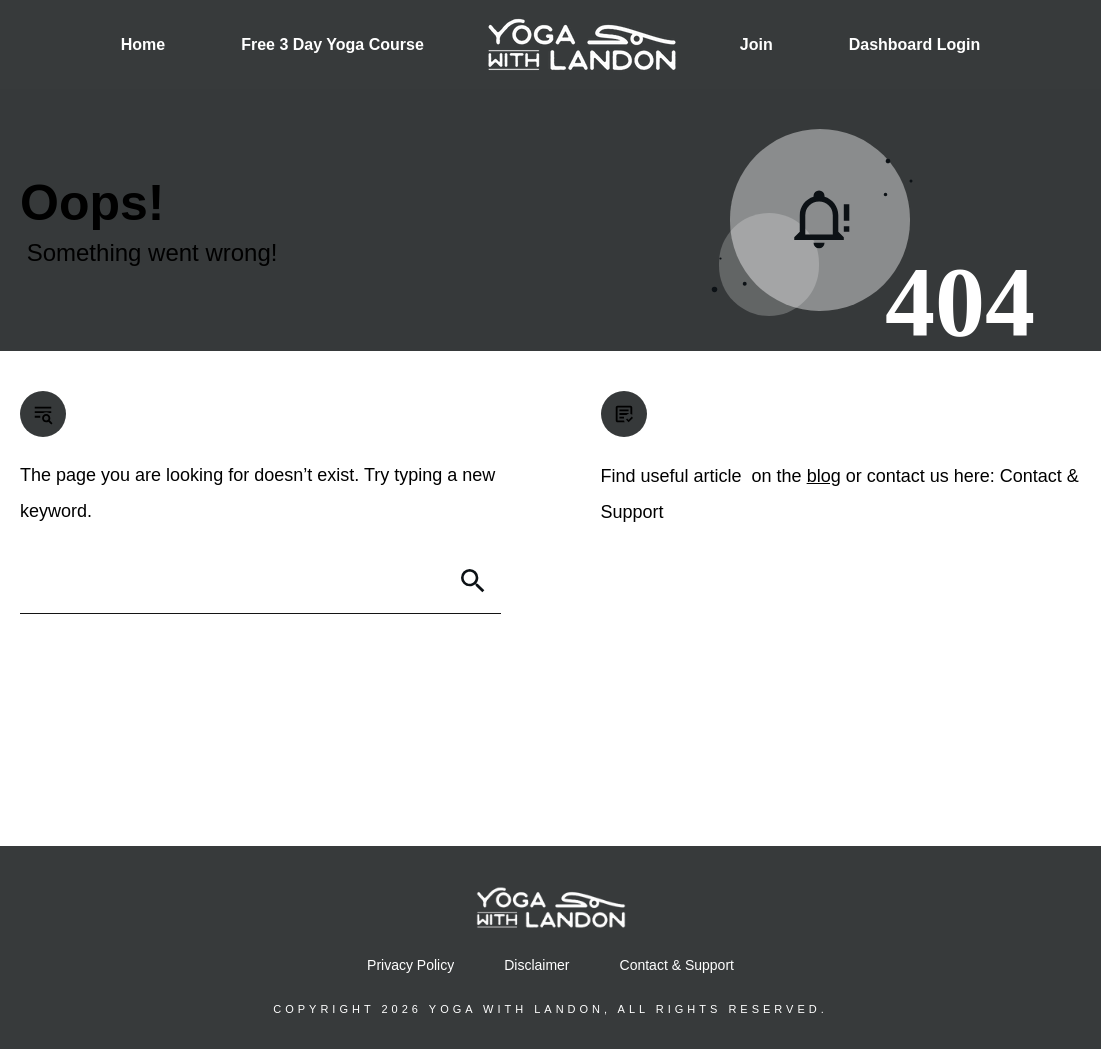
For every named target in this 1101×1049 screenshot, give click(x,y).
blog (824, 476)
